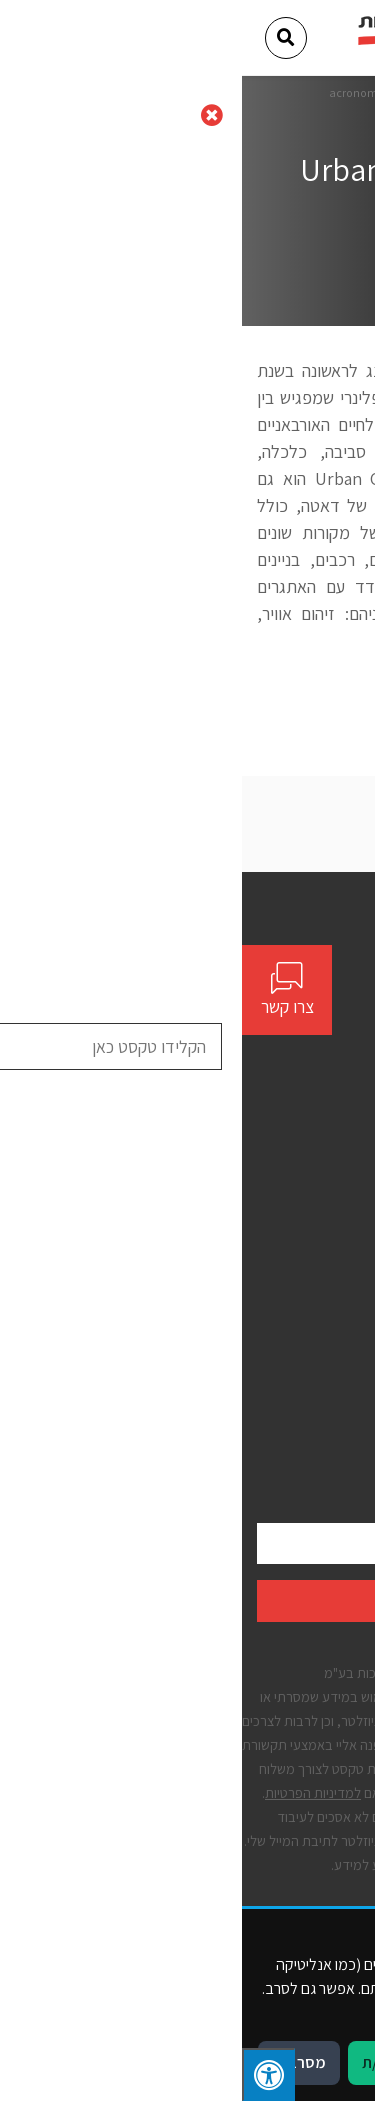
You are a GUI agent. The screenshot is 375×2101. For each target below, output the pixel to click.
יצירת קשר (330, 1226)
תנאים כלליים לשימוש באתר (278, 1330)
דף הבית (277, 92)
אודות (344, 1155)
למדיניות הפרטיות (71, 1792)
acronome (114, 92)
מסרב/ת (57, 2062)
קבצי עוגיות (327, 1435)
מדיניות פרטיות (317, 1400)
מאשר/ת (147, 2062)
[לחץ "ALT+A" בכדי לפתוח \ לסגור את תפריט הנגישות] (26, 2074)
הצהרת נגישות (318, 1365)
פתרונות (337, 1190)
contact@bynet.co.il (285, 1026)
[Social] (352, 1064)
